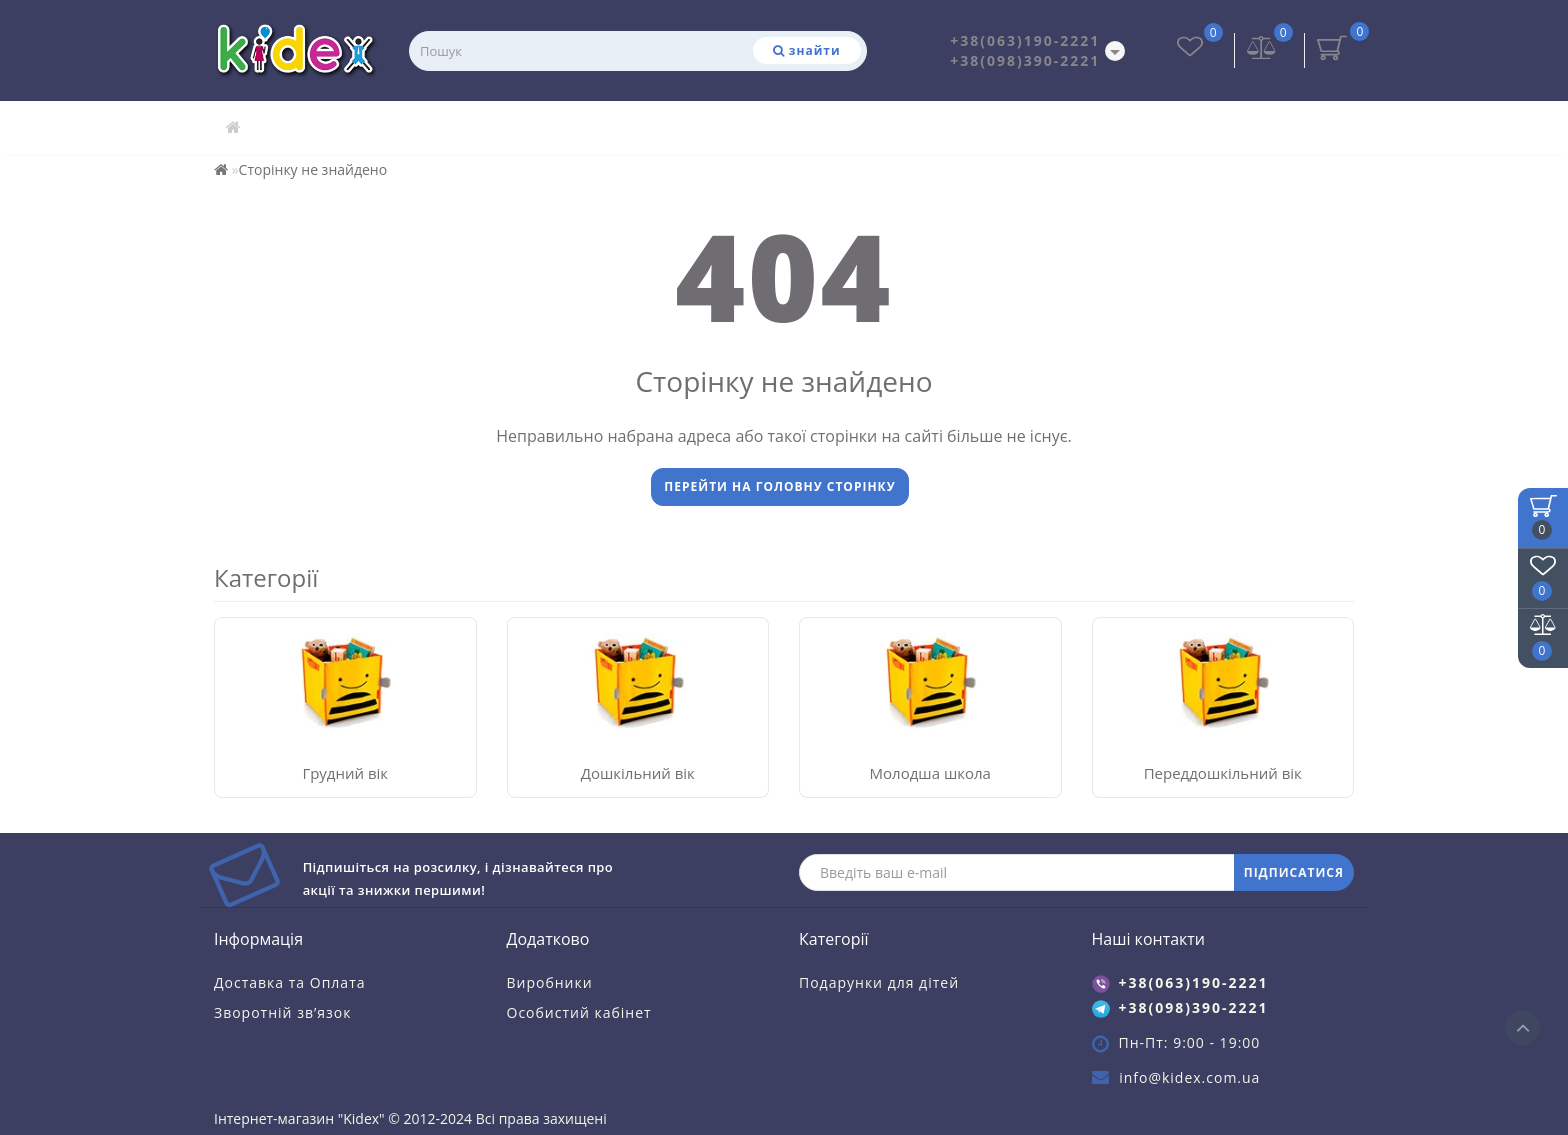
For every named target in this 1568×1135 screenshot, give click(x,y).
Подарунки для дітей (879, 982)
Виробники (550, 982)
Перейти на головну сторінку (779, 486)
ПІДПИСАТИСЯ (1294, 872)
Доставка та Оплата (290, 982)
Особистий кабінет (579, 1012)
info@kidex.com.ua (1189, 1077)
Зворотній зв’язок (282, 1012)
